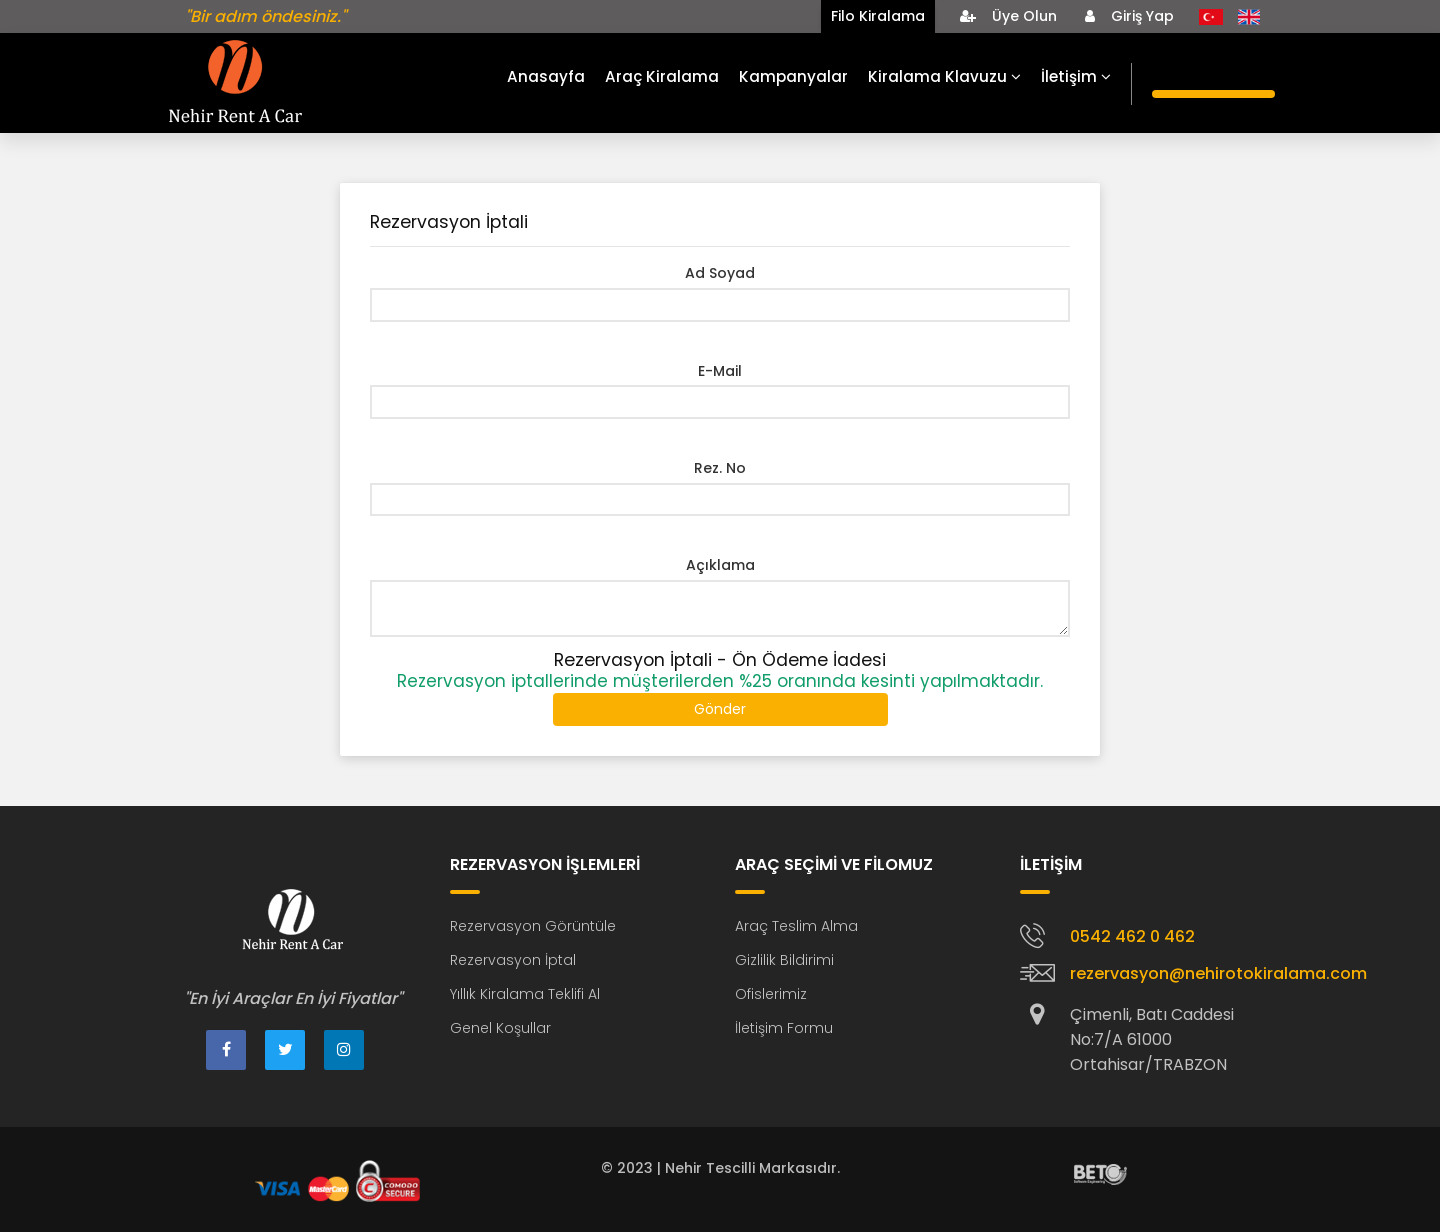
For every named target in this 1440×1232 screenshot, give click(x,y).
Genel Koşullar (500, 1028)
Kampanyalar (793, 76)
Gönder (720, 709)
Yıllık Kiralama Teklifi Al (525, 994)
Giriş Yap (1129, 16)
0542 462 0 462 (1132, 936)
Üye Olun (1008, 16)
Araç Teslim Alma (796, 926)
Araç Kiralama (662, 76)
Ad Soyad (720, 273)
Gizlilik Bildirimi (784, 960)
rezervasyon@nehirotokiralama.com (1218, 973)
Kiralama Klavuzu (944, 76)
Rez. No (720, 468)
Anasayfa (546, 76)
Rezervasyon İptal (513, 960)
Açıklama (720, 565)
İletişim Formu (784, 1028)
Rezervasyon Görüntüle (533, 926)
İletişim (1076, 76)
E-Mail (720, 371)
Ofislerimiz (771, 994)
